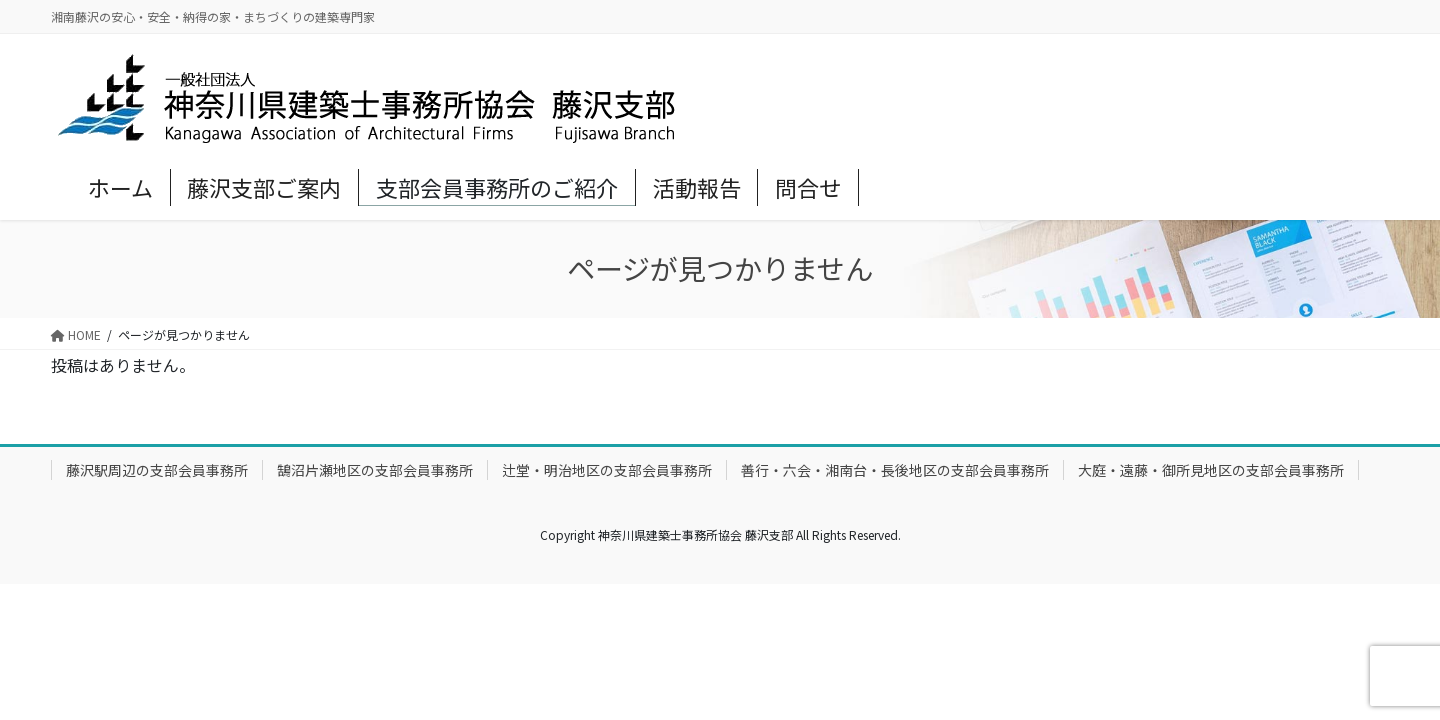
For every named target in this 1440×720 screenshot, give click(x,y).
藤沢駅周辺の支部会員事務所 (157, 470)
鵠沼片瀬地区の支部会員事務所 (375, 470)
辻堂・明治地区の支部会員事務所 (607, 470)
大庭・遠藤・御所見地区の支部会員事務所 (1211, 470)
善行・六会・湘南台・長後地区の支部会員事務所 (895, 470)
